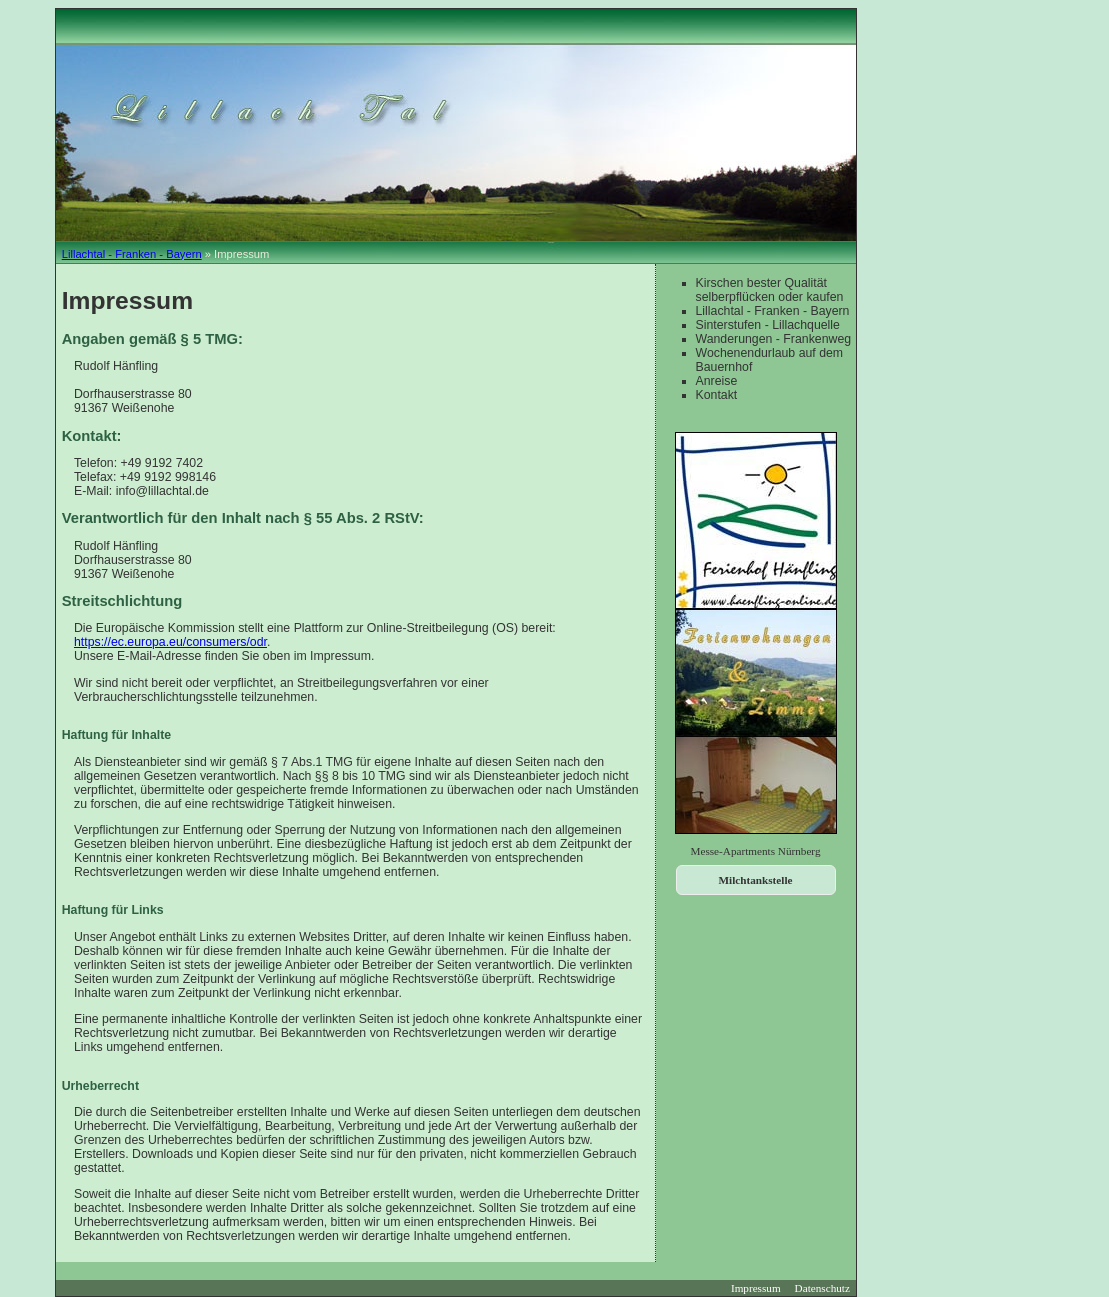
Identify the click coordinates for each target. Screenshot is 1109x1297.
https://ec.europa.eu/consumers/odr (170, 642)
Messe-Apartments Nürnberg (756, 851)
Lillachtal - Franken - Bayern (132, 254)
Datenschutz (822, 1288)
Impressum (756, 1288)
